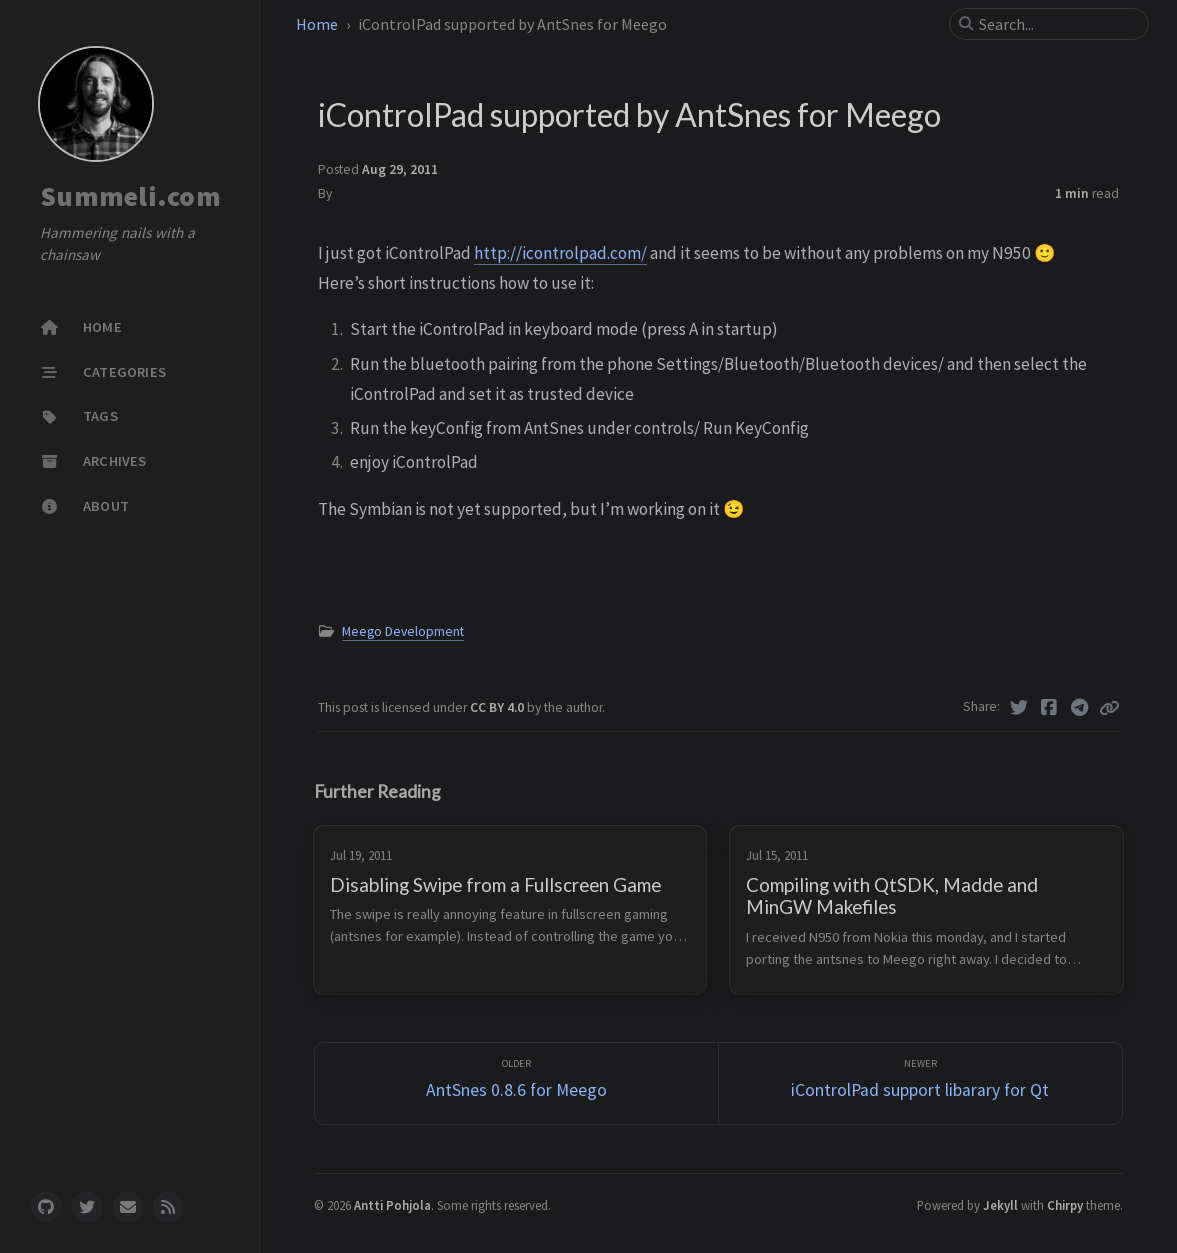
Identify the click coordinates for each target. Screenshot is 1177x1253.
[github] (46, 1207)
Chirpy (1065, 1205)
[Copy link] (1109, 708)
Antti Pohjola (392, 1205)
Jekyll (1000, 1205)
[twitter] (87, 1207)
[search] (1057, 24)
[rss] (168, 1207)
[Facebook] (1049, 708)
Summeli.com (130, 196)
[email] (128, 1207)
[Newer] (920, 1083)
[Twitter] (1019, 708)
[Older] (516, 1083)
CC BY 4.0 (498, 707)
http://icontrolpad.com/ (560, 253)
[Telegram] (1080, 708)
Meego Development (403, 631)
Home (317, 24)
